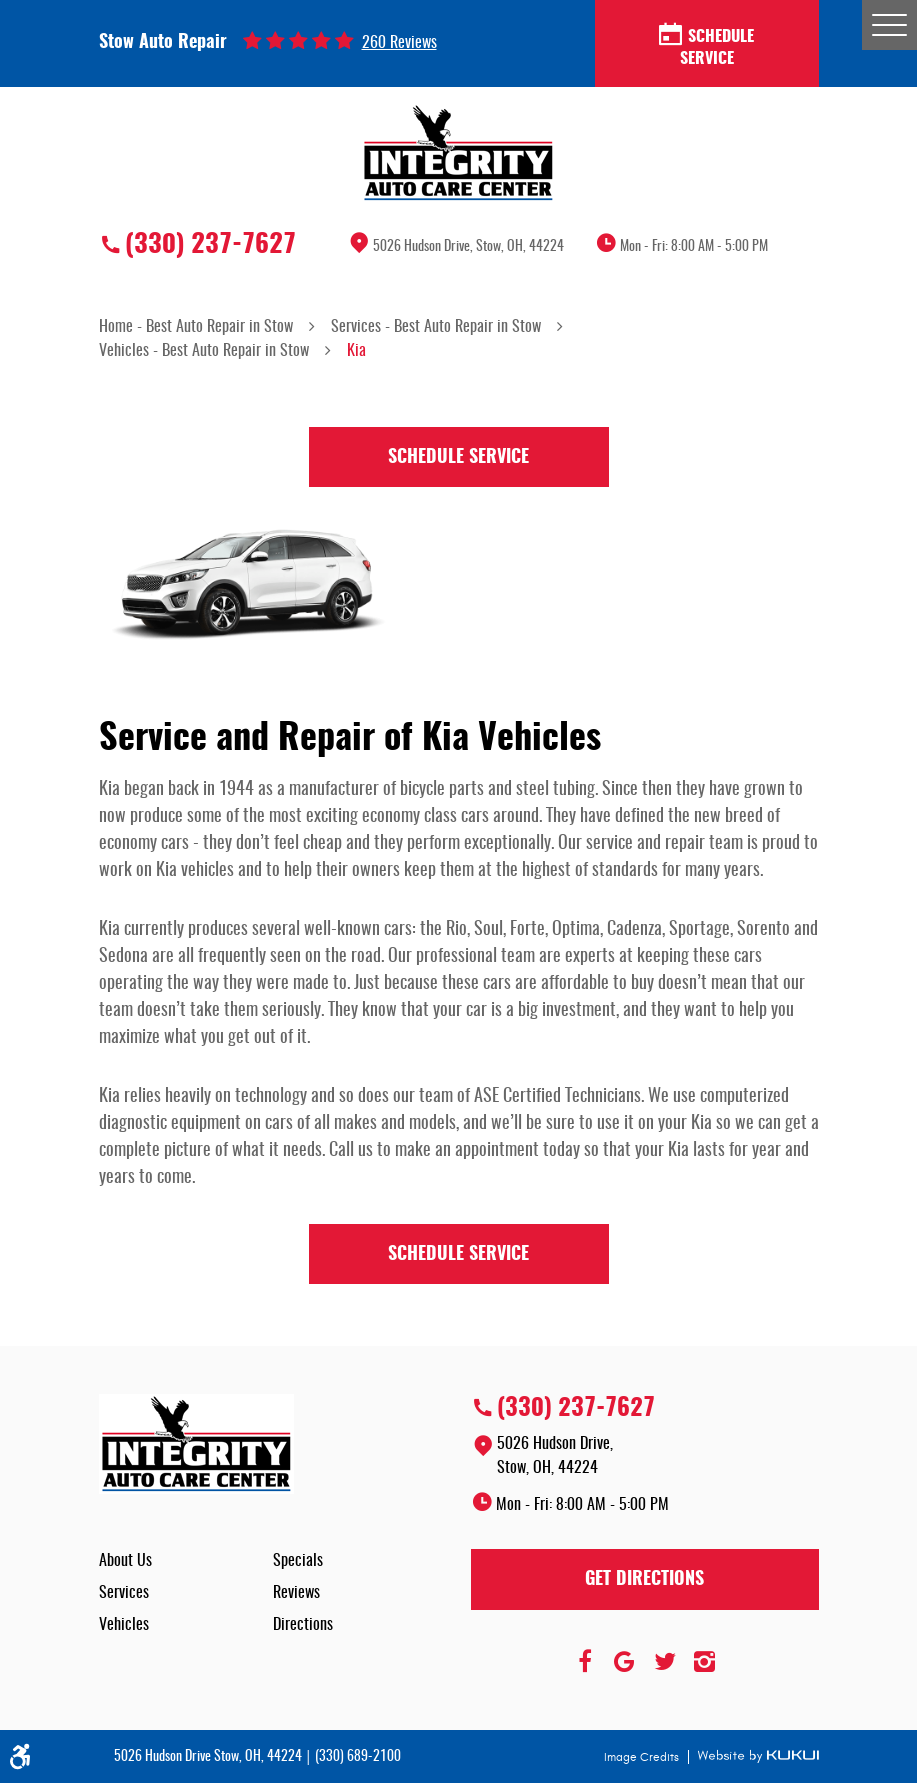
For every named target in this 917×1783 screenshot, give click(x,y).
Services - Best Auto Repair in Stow (436, 327)
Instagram (705, 1662)
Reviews (296, 1593)
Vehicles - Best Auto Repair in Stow (204, 351)
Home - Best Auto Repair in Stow (196, 327)
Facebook (585, 1662)
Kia (356, 351)
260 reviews (399, 43)
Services (124, 1593)
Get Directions (644, 1580)
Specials (298, 1561)
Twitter (665, 1662)
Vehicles (124, 1625)
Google (625, 1662)
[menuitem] (186, 1561)
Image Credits (643, 1757)
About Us (125, 1561)
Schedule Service (706, 46)
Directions (303, 1625)
